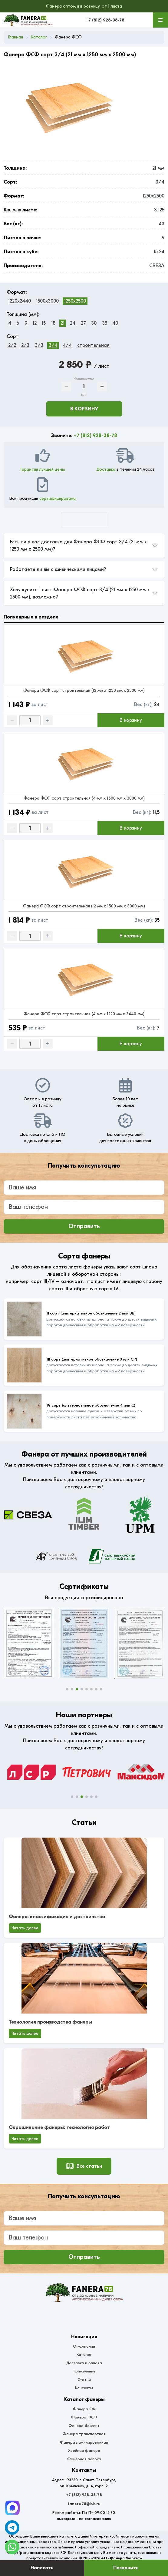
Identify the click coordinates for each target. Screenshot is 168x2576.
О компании (84, 2346)
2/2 (12, 345)
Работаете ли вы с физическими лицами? (58, 569)
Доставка (105, 469)
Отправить (84, 1226)
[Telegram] (12, 2507)
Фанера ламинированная (84, 2442)
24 (72, 323)
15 (44, 323)
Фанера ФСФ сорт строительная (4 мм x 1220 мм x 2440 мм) (84, 1013)
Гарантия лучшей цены (43, 469)
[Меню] (160, 20)
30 (94, 323)
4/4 (67, 345)
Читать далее (25, 1928)
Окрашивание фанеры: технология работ (59, 2127)
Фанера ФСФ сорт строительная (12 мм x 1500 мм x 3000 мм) (84, 906)
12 (35, 323)
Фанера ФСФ (84, 2417)
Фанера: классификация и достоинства (57, 1916)
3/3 (39, 345)
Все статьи (84, 2166)
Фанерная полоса (84, 2459)
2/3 (25, 345)
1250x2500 (75, 301)
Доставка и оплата (84, 2363)
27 (83, 323)
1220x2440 (19, 301)
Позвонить (126, 2568)
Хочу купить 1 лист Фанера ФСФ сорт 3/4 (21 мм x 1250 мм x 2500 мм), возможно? (80, 593)
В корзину (84, 409)
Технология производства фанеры (50, 2022)
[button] (67, 1689)
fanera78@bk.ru (84, 2503)
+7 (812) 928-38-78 (105, 20)
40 (115, 323)
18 (53, 323)
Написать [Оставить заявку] (42, 2568)
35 (104, 323)
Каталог (84, 2354)
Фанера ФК (84, 2409)
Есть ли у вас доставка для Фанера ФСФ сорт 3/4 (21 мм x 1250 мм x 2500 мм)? (78, 545)
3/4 (53, 345)
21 (62, 323)
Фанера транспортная (84, 2434)
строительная (93, 345)
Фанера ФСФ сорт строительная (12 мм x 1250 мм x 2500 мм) (84, 690)
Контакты (84, 2387)
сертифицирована (57, 498)
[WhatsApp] (12, 2547)
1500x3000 (47, 301)
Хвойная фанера (84, 2450)
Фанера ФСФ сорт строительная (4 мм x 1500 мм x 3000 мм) (84, 798)
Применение (84, 2371)
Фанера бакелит (84, 2425)
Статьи (84, 2379)
